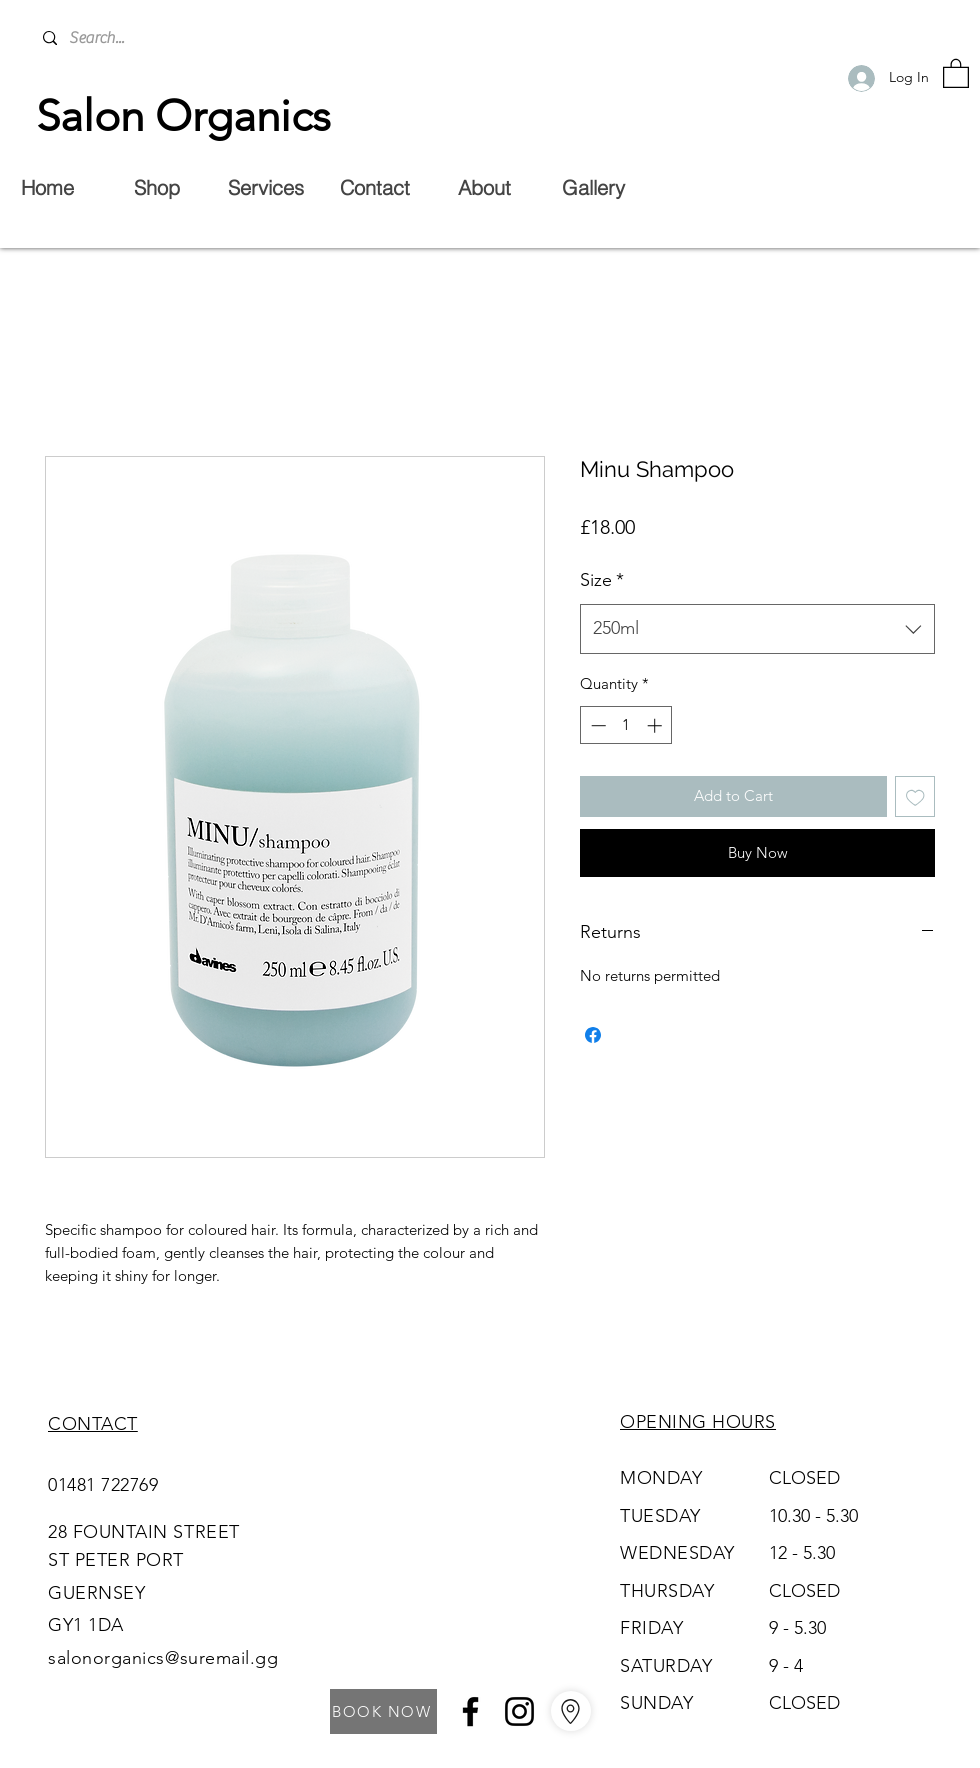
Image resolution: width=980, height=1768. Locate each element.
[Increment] (656, 725)
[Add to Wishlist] (915, 796)
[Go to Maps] (571, 1711)
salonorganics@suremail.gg (163, 1658)
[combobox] (757, 629)
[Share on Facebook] (593, 1035)
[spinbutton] (626, 725)
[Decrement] (596, 725)
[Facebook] (470, 1711)
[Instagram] (519, 1711)
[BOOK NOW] (383, 1711)
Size (602, 580)
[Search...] (192, 38)
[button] (956, 72)
